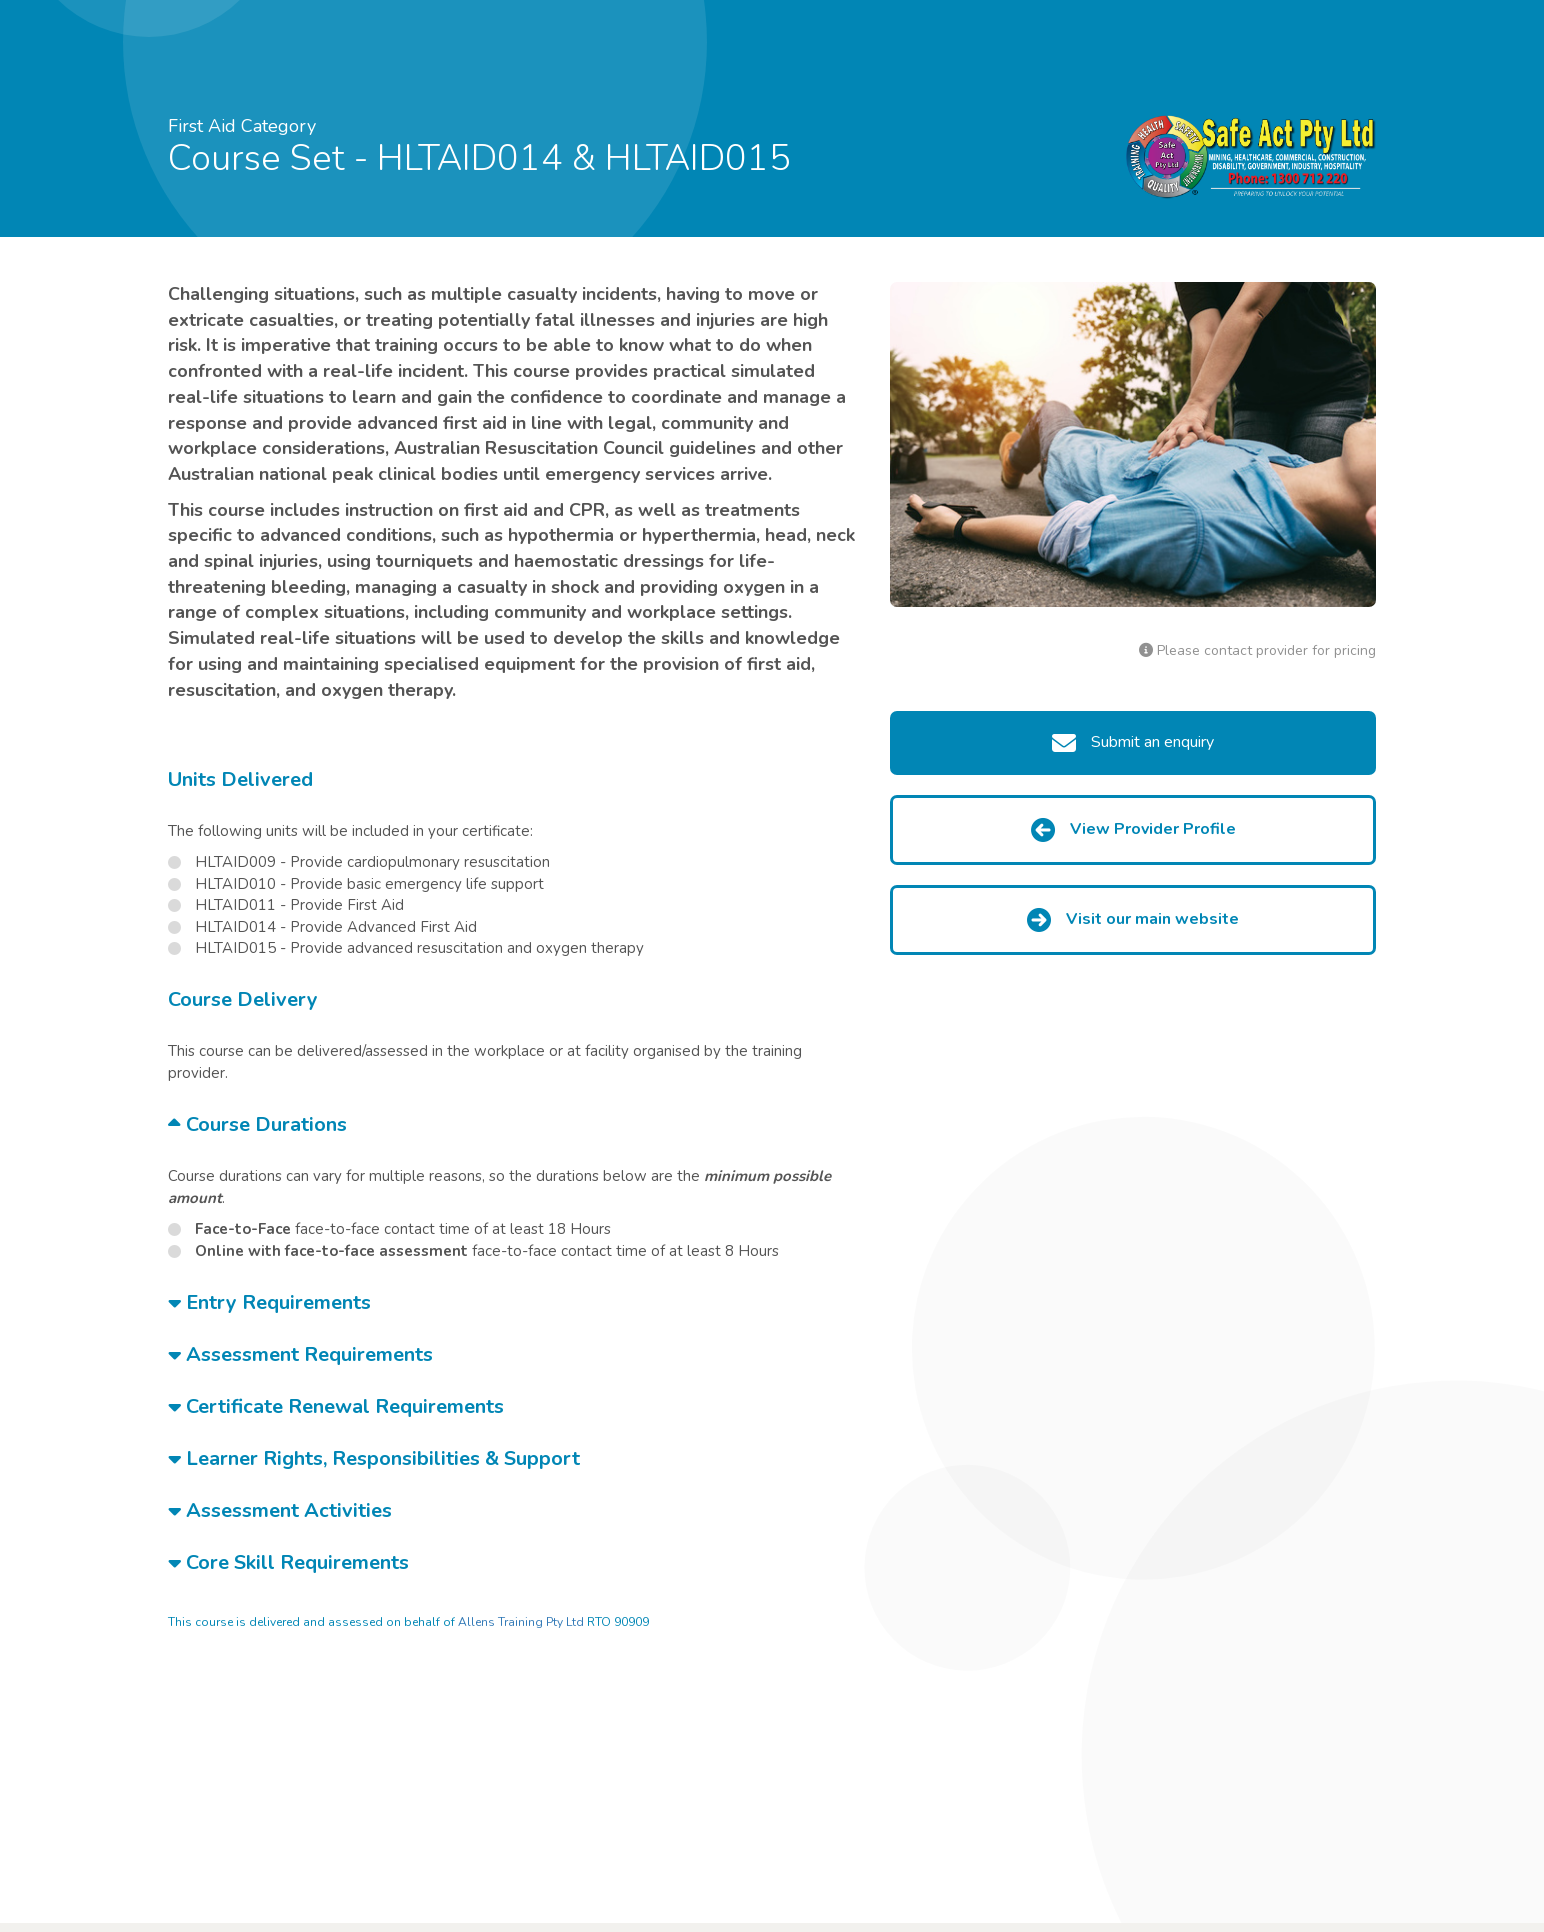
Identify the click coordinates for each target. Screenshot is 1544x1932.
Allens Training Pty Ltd (521, 1622)
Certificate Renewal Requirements (336, 1406)
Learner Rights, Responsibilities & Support (374, 1458)
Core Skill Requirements (288, 1562)
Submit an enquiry (1133, 743)
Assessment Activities (280, 1510)
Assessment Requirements (300, 1354)
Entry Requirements (269, 1302)
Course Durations (257, 1124)
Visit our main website (1133, 920)
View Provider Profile (1133, 830)
